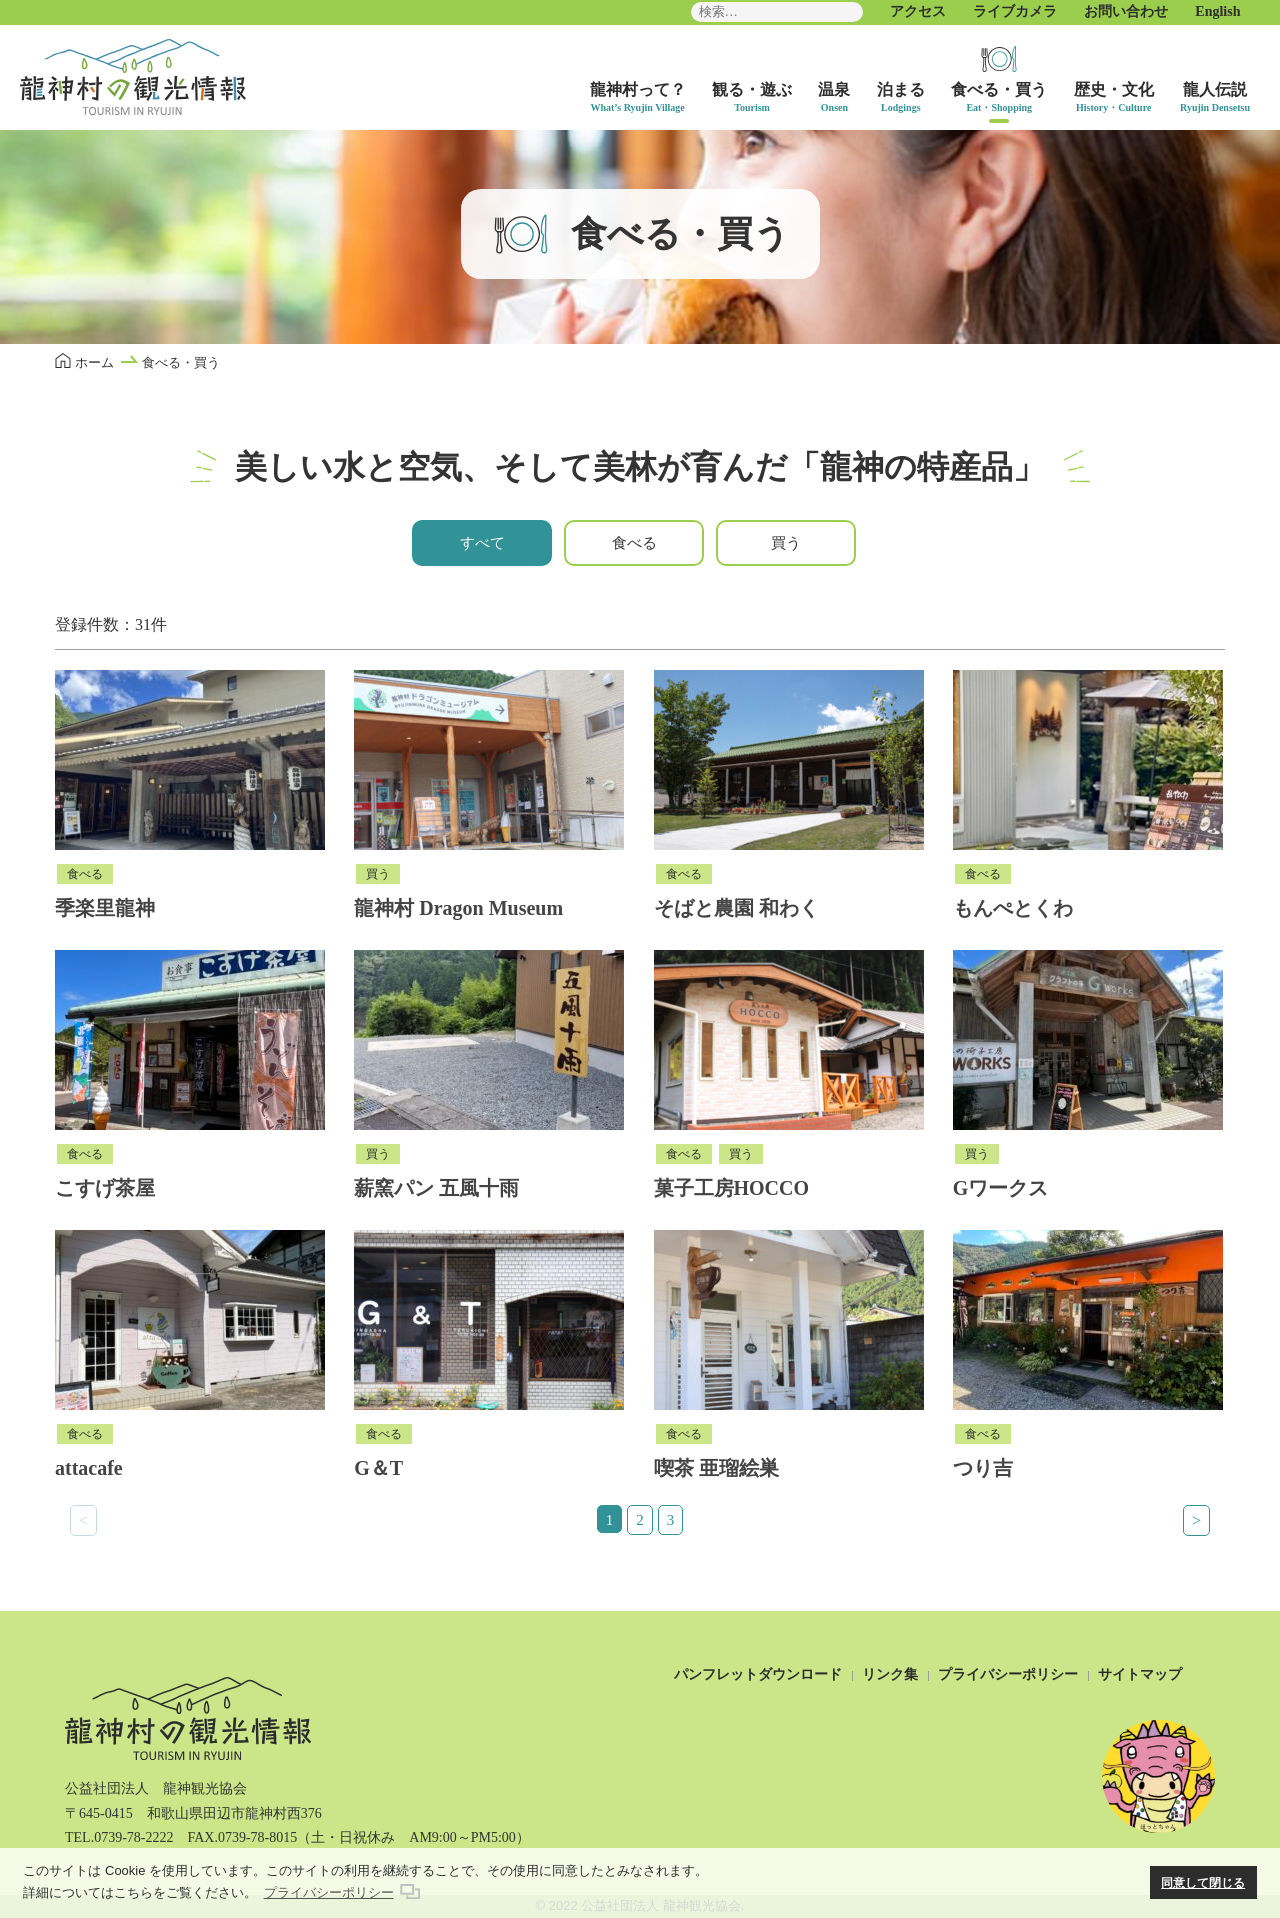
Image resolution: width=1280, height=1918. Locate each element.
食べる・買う (999, 89)
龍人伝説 (1215, 89)
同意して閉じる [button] (1203, 1882)
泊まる (901, 89)
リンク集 (890, 1674)
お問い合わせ (1126, 11)
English (1217, 11)
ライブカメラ (1015, 11)
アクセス (918, 11)
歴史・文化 (1114, 89)
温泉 (834, 89)
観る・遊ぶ (752, 89)
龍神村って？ (638, 89)
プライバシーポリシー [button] (329, 1892)
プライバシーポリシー (1008, 1674)
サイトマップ (1140, 1674)
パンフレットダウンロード (758, 1674)
